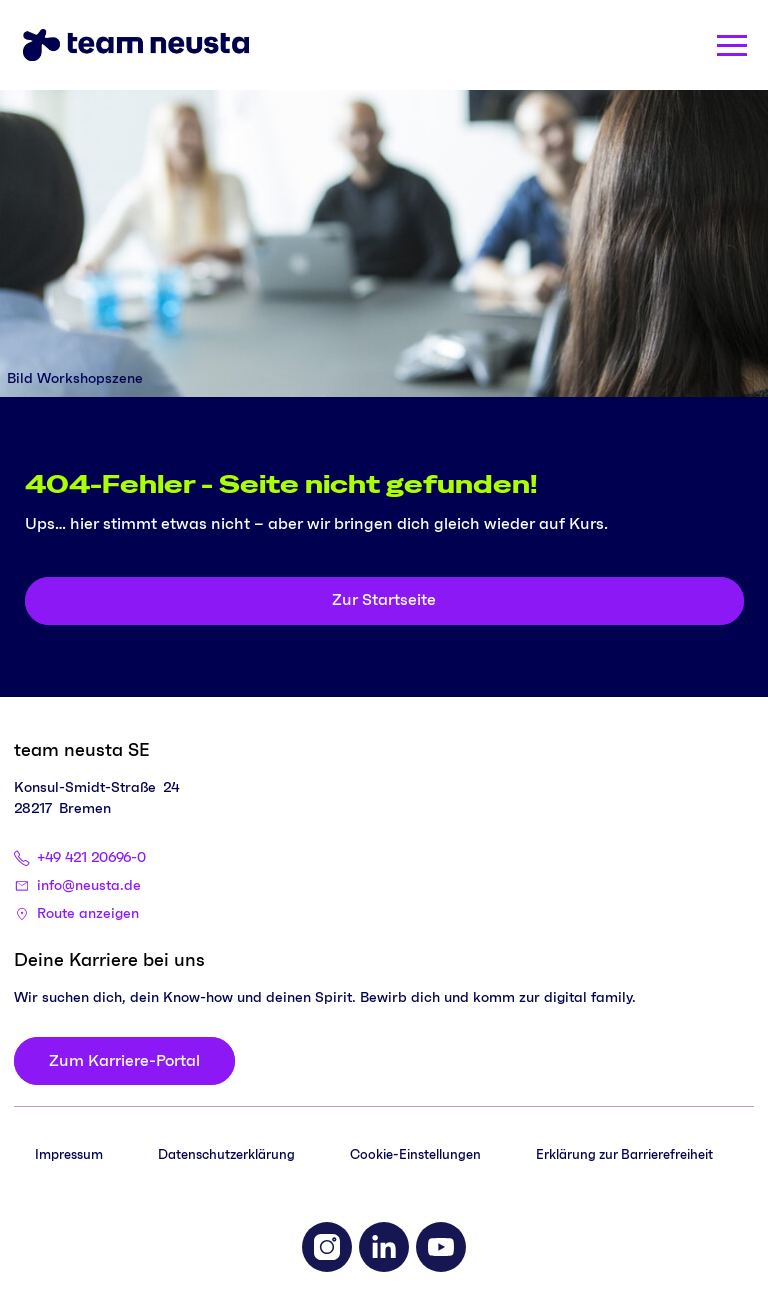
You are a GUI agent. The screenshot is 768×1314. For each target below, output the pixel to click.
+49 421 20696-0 (91, 858)
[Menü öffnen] (732, 45)
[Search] (661, 45)
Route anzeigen (88, 914)
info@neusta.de (89, 886)
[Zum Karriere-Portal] (124, 1061)
